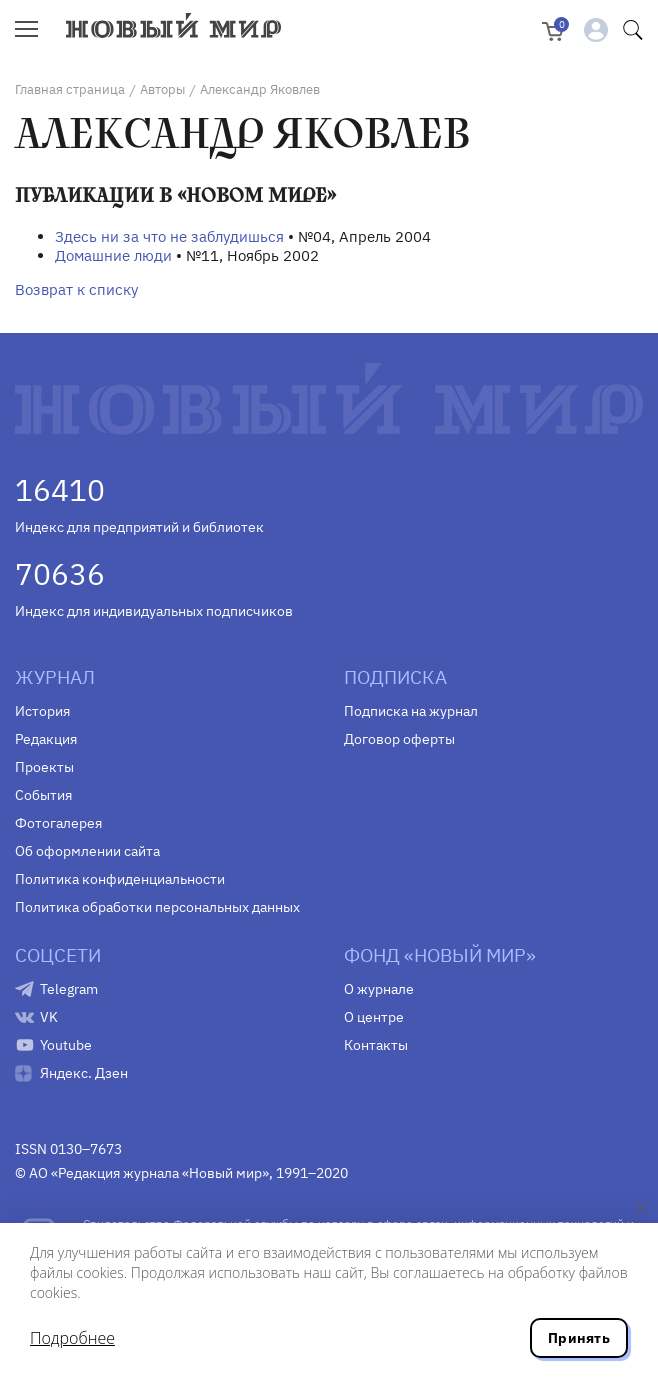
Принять (579, 1338)
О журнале (379, 989)
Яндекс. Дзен (84, 1073)
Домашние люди (113, 255)
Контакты (376, 1045)
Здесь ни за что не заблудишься (169, 236)
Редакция (46, 739)
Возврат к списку (76, 289)
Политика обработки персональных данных (157, 907)
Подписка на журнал (411, 711)
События (43, 795)
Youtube (66, 1045)
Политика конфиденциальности (120, 879)
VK (49, 1017)
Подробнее (72, 1338)
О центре (374, 1017)
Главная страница (70, 89)
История (42, 711)
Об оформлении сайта (87, 851)
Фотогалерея (58, 823)
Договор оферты (399, 739)
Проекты (44, 767)
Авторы (162, 89)
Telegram (69, 989)
